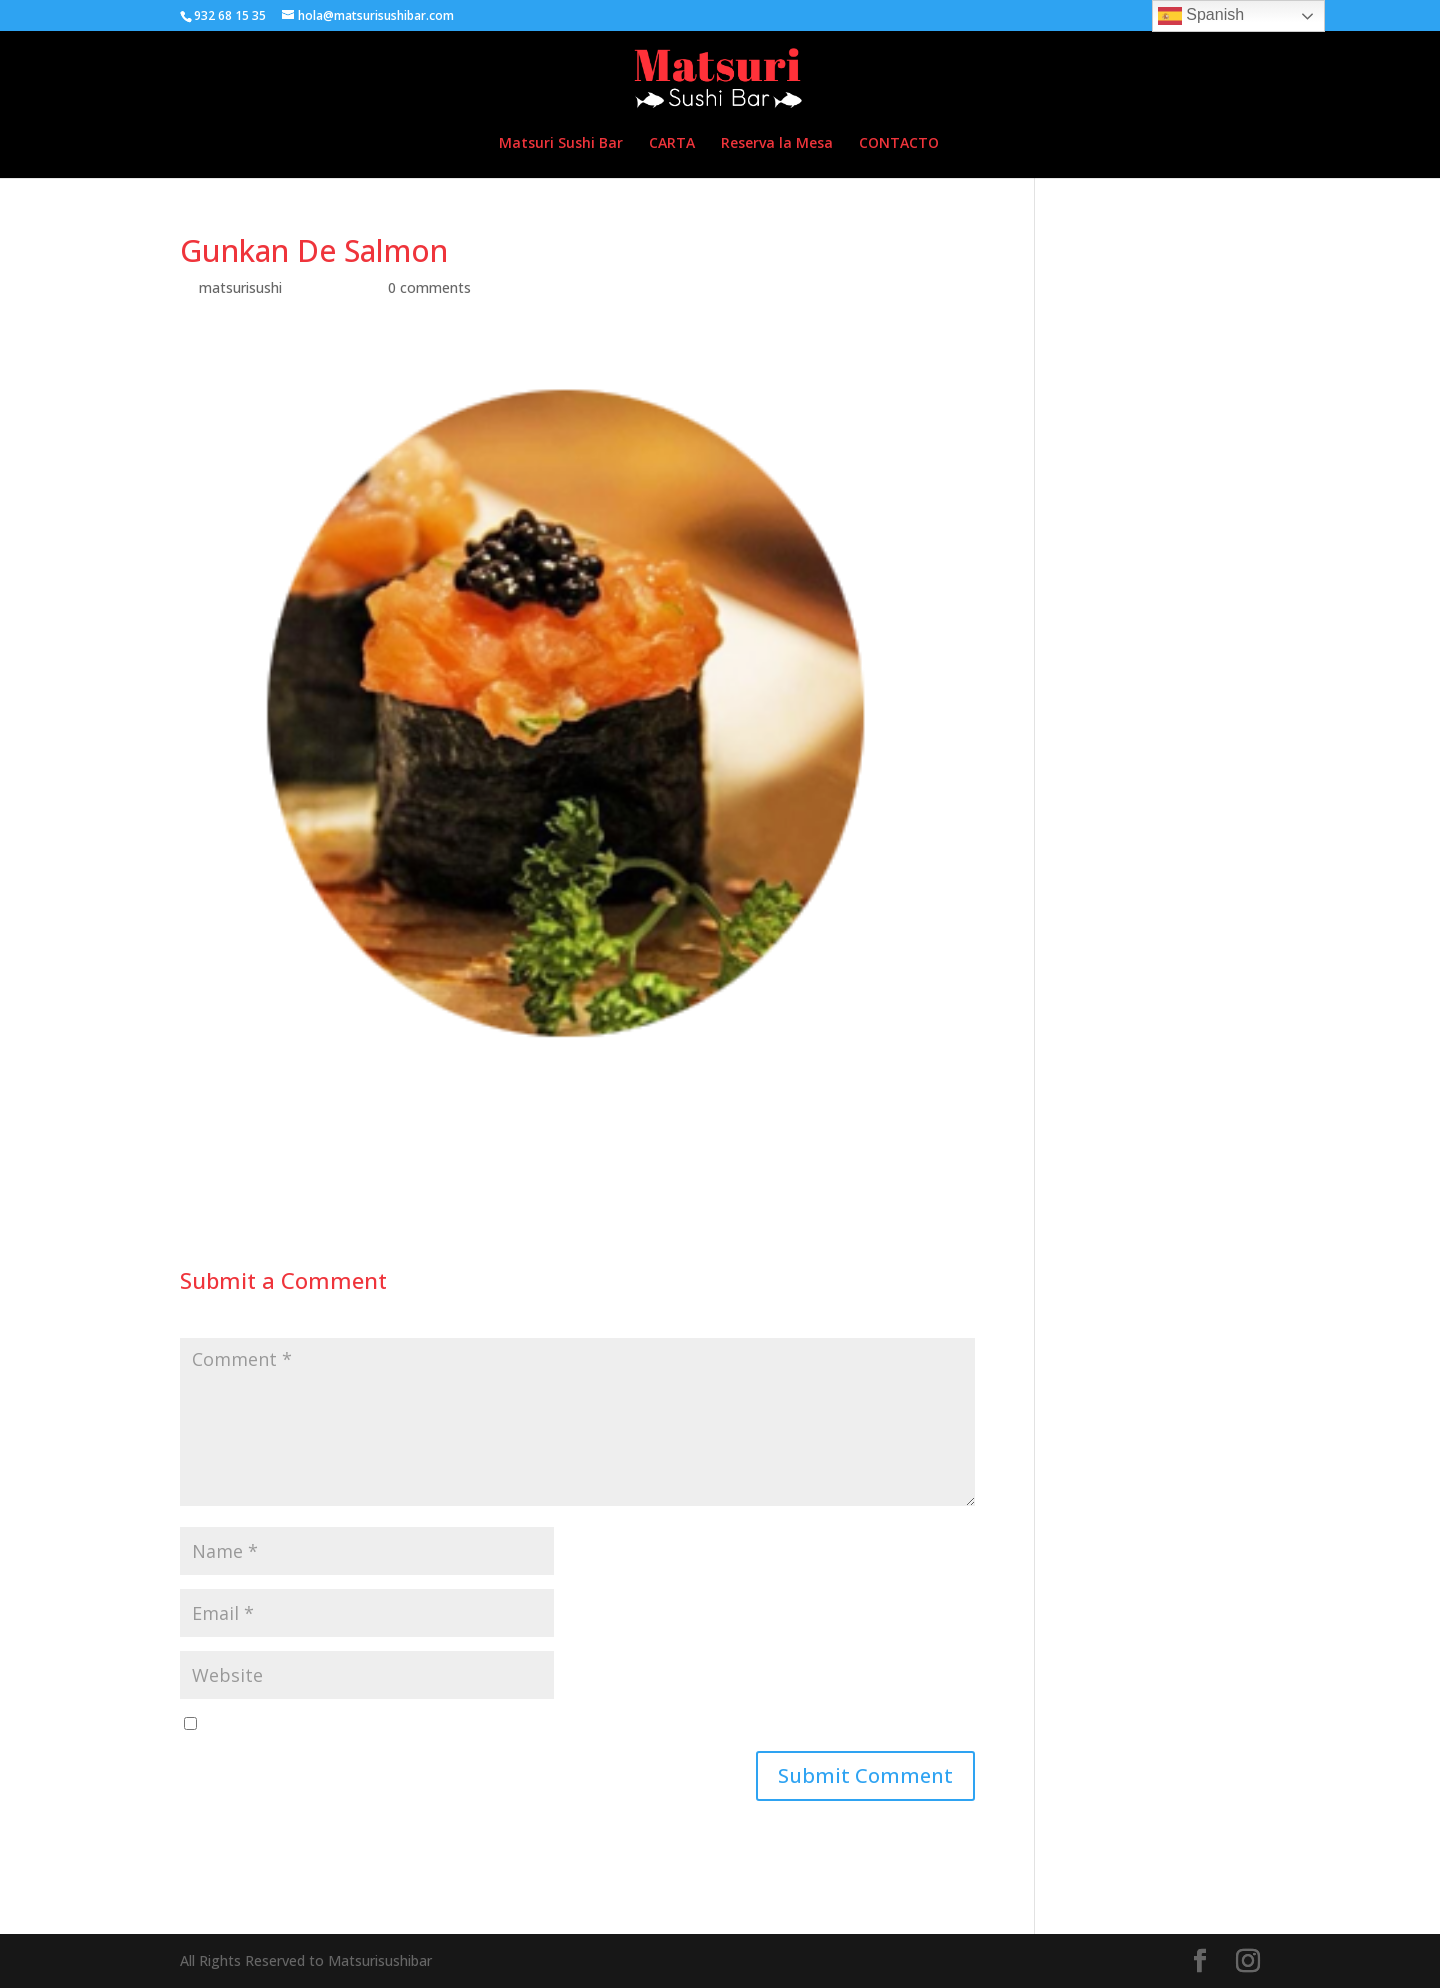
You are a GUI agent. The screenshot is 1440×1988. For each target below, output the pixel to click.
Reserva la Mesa (777, 144)
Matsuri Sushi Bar (561, 144)
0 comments (429, 287)
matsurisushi (240, 287)
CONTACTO (899, 144)
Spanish (1201, 16)
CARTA (672, 144)
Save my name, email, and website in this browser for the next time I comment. (465, 1724)
